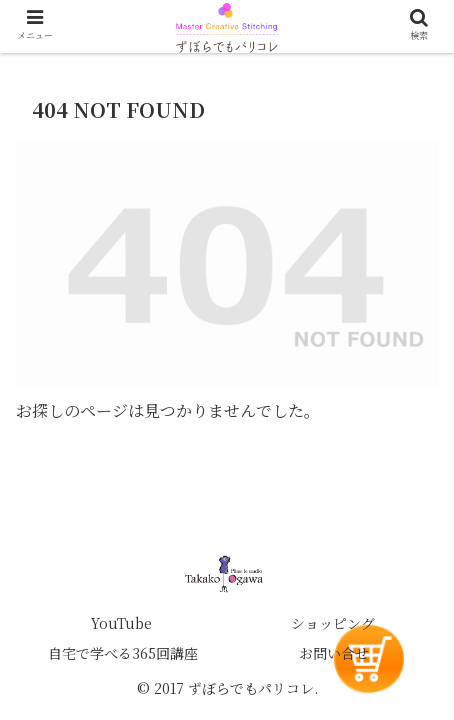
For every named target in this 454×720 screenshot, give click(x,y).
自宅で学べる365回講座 (123, 653)
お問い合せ (334, 653)
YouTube (121, 623)
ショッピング (333, 623)
